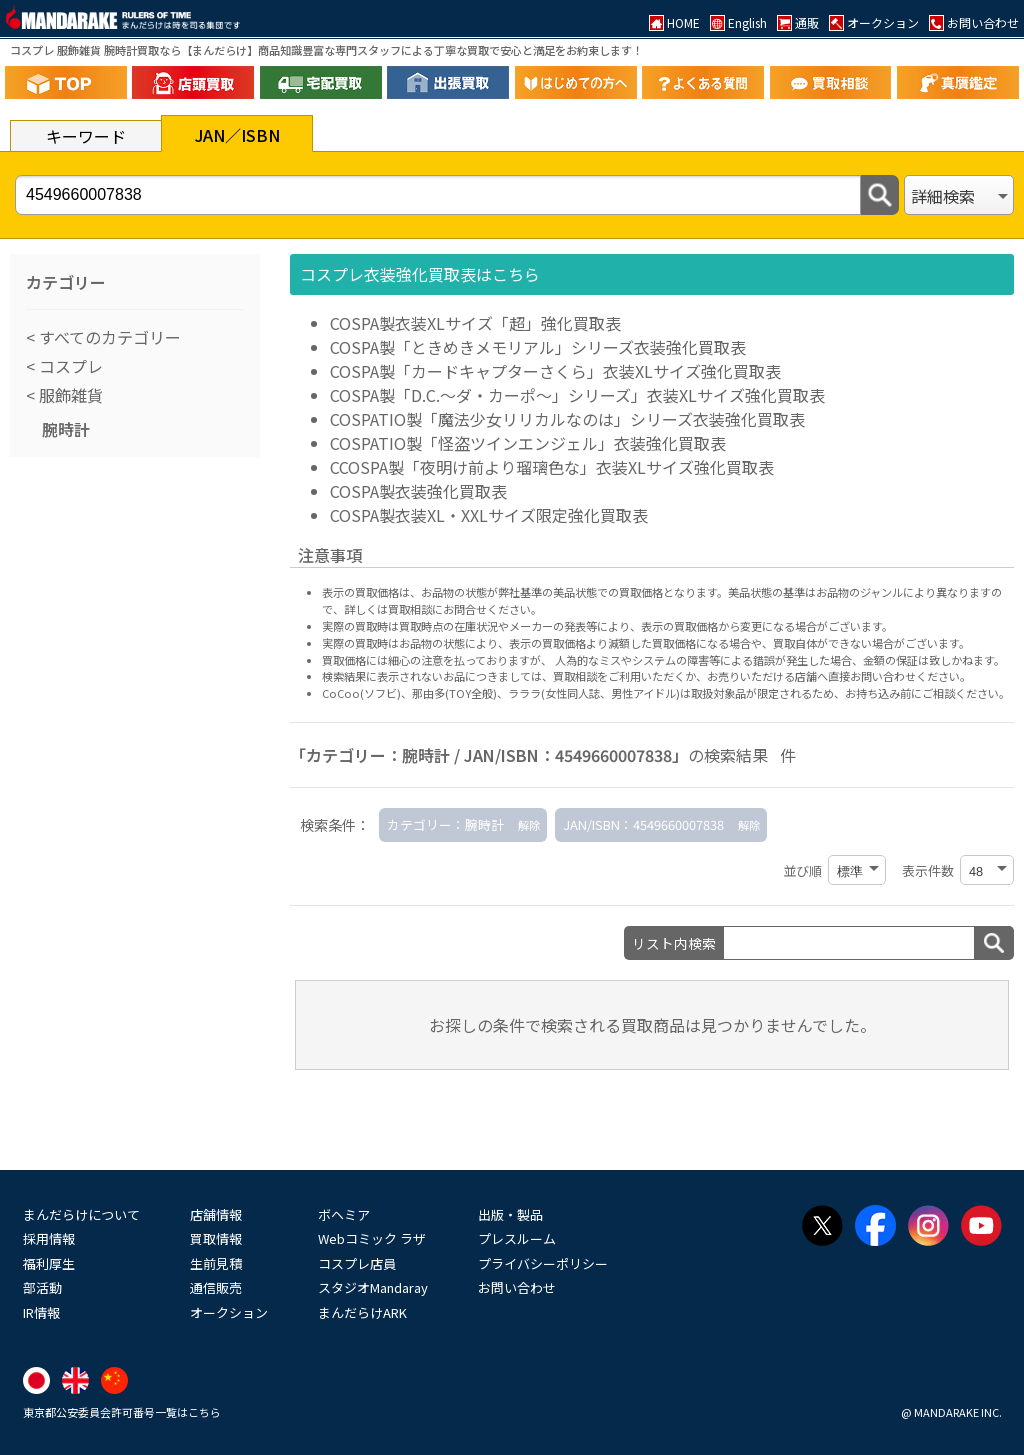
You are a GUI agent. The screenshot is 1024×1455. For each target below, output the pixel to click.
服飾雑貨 (69, 395)
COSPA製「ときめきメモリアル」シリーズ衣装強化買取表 (538, 347)
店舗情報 (216, 1214)
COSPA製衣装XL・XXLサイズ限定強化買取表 (489, 515)
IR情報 (41, 1312)
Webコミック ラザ (372, 1238)
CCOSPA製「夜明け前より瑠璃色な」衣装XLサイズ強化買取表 (552, 467)
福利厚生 (49, 1263)
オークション (229, 1312)
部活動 (42, 1287)
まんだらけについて (81, 1214)
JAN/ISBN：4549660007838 (643, 824)
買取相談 (575, 676)
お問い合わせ (517, 1287)
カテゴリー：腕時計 (445, 824)
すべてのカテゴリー (108, 337)
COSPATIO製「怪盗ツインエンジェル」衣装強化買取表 (528, 443)
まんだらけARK (362, 1312)
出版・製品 (510, 1214)
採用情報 (49, 1238)
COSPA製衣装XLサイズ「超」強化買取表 (475, 323)
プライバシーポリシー (543, 1263)
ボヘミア (344, 1214)
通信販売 (216, 1287)
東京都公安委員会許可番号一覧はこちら (122, 1412)
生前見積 (216, 1263)
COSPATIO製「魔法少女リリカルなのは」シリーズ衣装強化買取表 (567, 419)
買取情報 (216, 1238)
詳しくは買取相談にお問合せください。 (443, 609)
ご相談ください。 (966, 693)
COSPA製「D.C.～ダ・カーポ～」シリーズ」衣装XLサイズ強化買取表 (577, 395)
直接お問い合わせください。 (899, 676)
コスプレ (69, 366)
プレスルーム (517, 1238)
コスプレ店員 (357, 1263)
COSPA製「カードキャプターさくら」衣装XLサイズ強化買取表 (555, 371)
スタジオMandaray (373, 1287)
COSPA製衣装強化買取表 (418, 491)
